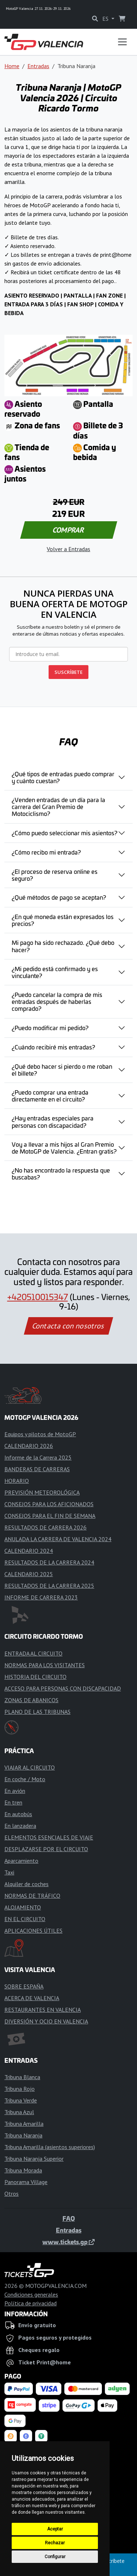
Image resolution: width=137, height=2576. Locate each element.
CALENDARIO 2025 (28, 1574)
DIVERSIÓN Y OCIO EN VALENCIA (46, 2021)
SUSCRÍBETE (68, 672)
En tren (13, 1802)
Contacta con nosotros (68, 1326)
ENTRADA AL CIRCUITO (33, 1653)
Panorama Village (25, 2182)
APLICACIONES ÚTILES (33, 1930)
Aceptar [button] (55, 2529)
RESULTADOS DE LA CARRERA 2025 (49, 1585)
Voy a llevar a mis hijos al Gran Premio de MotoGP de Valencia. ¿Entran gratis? (64, 1147)
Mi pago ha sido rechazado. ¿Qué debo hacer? (63, 945)
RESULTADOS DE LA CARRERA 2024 (49, 1562)
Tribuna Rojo (19, 2088)
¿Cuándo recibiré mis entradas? (53, 1047)
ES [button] (106, 18)
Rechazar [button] (55, 2542)
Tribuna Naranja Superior (34, 2158)
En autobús (18, 1814)
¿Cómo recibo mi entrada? (46, 852)
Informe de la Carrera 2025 (38, 1457)
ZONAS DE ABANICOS (31, 1700)
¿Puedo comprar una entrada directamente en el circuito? (50, 1095)
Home (11, 66)
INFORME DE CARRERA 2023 (41, 1597)
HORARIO (16, 1480)
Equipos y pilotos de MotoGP (40, 1434)
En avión (14, 1790)
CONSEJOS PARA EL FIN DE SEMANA (49, 1515)
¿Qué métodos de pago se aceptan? (59, 897)
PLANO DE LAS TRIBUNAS (37, 1711)
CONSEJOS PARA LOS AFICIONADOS (49, 1504)
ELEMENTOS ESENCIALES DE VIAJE (48, 1837)
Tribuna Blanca (22, 2077)
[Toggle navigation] (122, 42)
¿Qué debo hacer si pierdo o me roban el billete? (62, 1069)
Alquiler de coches (26, 1884)
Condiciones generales (31, 2294)
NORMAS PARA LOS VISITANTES (44, 1665)
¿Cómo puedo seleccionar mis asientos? (64, 833)
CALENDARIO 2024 (28, 1550)
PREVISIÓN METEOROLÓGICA (42, 1492)
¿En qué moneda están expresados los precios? (63, 919)
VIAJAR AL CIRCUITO (29, 1767)
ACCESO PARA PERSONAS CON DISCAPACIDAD (62, 1688)
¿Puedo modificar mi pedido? (50, 1028)
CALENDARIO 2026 (28, 1445)
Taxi (9, 1872)
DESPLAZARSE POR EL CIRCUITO (46, 1849)
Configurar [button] (55, 2556)
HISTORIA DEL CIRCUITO (35, 1676)
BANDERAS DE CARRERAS (37, 1469)
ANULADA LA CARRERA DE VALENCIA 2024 (57, 1539)
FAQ (68, 2218)
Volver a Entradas (68, 549)
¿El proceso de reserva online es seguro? (55, 874)
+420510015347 (37, 1296)
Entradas (38, 66)
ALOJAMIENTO (22, 1907)
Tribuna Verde (20, 2100)
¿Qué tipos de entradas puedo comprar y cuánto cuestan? (63, 777)
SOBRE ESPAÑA (23, 1986)
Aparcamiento (21, 1860)
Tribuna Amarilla (23, 2123)
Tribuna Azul (19, 2112)
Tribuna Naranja (23, 2135)
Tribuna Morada (23, 2170)
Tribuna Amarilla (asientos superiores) (49, 2147)
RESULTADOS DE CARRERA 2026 (45, 1527)
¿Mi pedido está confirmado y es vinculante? (55, 972)
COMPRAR (68, 530)
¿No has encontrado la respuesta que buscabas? (61, 1173)
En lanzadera (20, 1825)
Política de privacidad (30, 2303)
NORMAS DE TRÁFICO (32, 1895)
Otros (11, 2193)
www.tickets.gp (68, 2241)
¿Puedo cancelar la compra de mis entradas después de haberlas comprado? (57, 1001)
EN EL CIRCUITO (24, 1919)
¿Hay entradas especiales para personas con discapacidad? (53, 1121)
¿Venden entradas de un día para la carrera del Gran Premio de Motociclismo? (58, 806)
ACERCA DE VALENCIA (31, 1998)
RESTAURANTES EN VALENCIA (42, 2009)
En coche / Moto (24, 1779)
